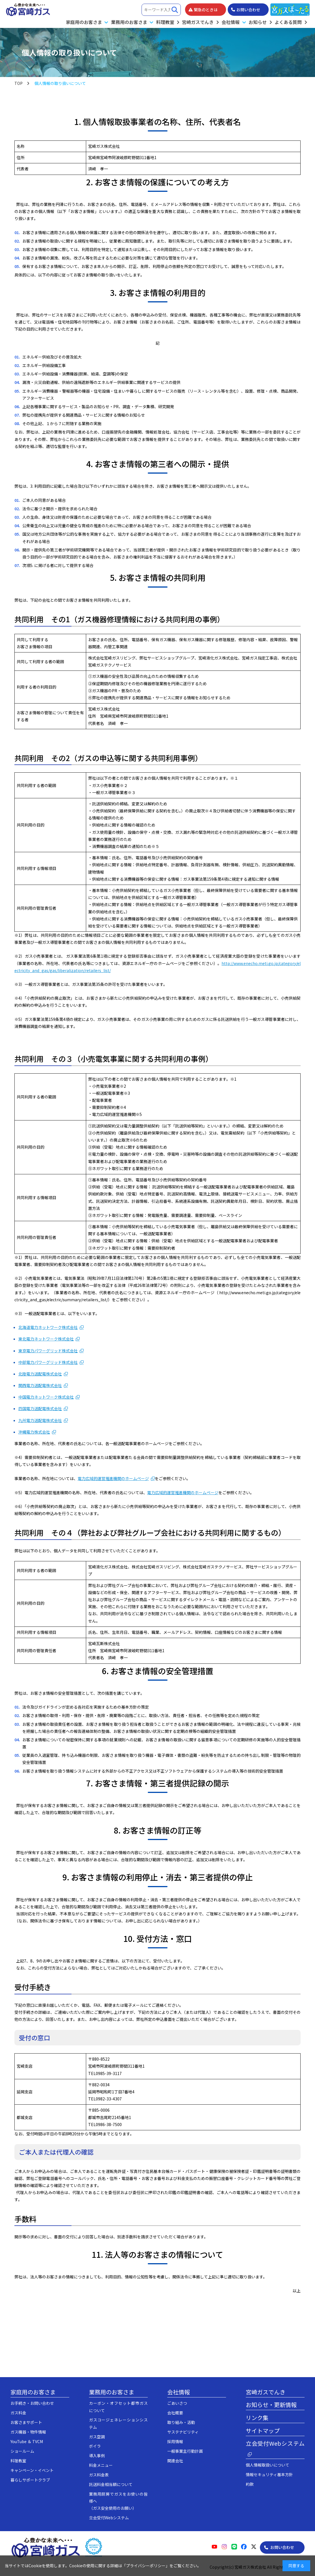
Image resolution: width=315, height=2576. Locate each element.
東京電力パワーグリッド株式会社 (48, 1350)
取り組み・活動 (181, 2422)
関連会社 (175, 2460)
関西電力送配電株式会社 (40, 1385)
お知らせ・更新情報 (271, 2405)
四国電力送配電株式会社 (40, 1408)
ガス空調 (97, 2436)
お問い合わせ (282, 2547)
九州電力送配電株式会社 (40, 1420)
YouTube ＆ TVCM (26, 2441)
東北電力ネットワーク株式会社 (46, 1339)
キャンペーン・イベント (32, 2470)
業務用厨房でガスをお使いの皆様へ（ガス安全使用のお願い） (118, 2501)
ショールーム (22, 2451)
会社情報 (178, 2392)
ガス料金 (18, 2412)
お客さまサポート (26, 2422)
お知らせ (258, 22)
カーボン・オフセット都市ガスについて (118, 2406)
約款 (250, 2484)
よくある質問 (288, 22)
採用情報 (175, 2441)
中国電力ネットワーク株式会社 (46, 1397)
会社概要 (175, 2412)
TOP (18, 83)
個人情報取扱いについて (267, 2465)
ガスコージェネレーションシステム (118, 2423)
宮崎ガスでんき (198, 22)
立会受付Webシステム (109, 2517)
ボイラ (95, 2446)
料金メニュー (101, 2465)
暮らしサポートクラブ (30, 2480)
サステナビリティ (183, 2432)
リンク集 (257, 2418)
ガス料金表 (99, 2475)
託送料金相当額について (110, 2484)
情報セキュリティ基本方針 (269, 2474)
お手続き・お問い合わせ (32, 2403)
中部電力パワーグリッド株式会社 (48, 1362)
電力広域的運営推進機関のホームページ (113, 1478)
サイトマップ (263, 2430)
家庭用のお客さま (33, 2392)
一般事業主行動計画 (185, 2451)
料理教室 (165, 22)
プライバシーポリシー (146, 2565)
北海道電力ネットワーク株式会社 (48, 1327)
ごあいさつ (177, 2403)
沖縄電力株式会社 (34, 1432)
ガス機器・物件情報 (28, 2432)
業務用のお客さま (111, 2392)
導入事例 (97, 2455)
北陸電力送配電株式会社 (40, 1374)
